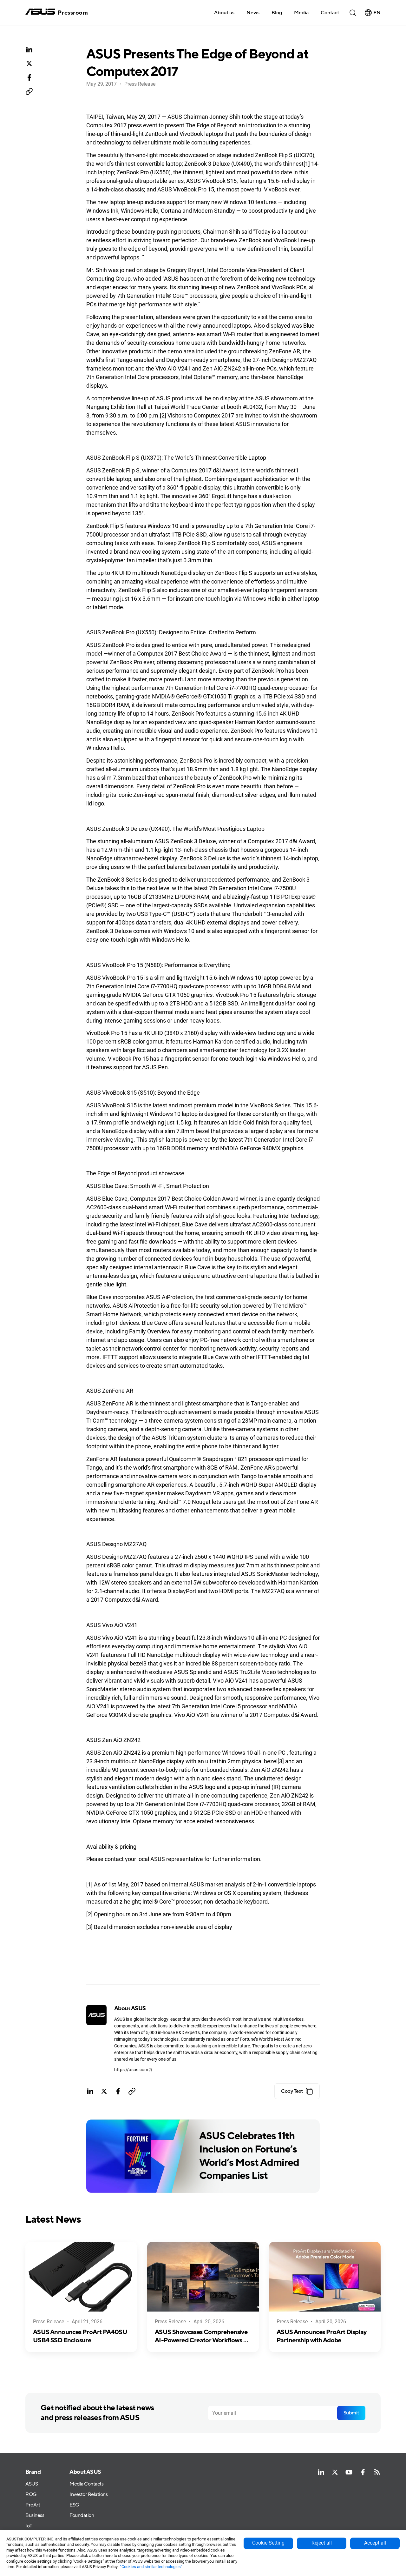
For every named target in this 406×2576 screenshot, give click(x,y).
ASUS (31, 2484)
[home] (56, 12)
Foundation (81, 2515)
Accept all (375, 2543)
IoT (28, 2526)
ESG (74, 2505)
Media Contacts (86, 2484)
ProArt (32, 2505)
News (252, 12)
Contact (330, 12)
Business (34, 2515)
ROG (31, 2494)
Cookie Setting (268, 2543)
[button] (301, 12)
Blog (277, 12)
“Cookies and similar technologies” (151, 2566)
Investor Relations (88, 2494)
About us (224, 12)
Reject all (321, 2543)
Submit (351, 2412)
